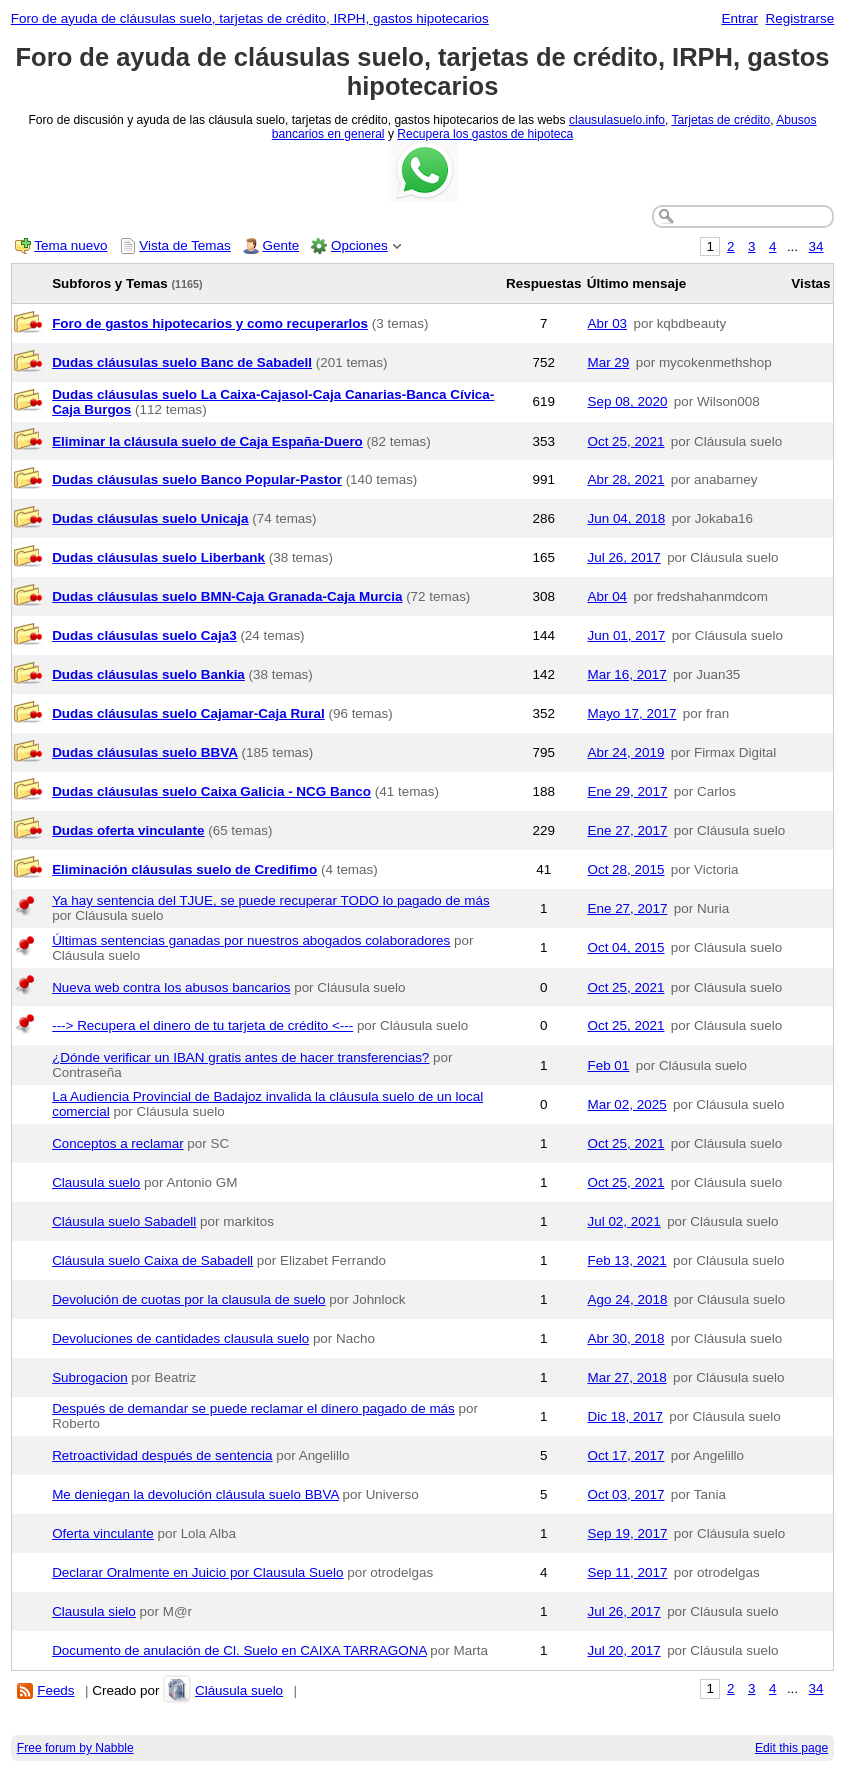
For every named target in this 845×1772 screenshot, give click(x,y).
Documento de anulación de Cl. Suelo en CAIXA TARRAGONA (239, 1650)
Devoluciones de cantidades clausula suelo (180, 1338)
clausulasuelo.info (617, 120)
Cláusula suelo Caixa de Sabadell (152, 1260)
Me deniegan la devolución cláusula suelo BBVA (195, 1494)
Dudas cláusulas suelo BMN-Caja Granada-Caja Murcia (227, 596)
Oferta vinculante (103, 1533)
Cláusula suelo (239, 1690)
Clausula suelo (96, 1182)
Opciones (359, 245)
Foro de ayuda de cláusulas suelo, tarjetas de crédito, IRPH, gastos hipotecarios (250, 18)
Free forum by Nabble (75, 1748)
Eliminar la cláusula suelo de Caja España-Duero (207, 441)
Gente (281, 245)
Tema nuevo (70, 245)
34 (816, 246)
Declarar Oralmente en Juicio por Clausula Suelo (197, 1572)
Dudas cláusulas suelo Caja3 (144, 635)
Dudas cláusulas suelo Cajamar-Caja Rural (188, 713)
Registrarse (800, 18)
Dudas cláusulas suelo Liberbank (158, 557)
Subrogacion (89, 1377)
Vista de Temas (184, 245)
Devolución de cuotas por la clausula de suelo (188, 1299)
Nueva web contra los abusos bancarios (171, 987)
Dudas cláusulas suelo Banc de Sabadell (182, 362)
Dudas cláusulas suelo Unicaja (150, 518)
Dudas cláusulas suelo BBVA (145, 752)
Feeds (55, 1690)
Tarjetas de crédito (720, 120)
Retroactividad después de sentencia (162, 1455)
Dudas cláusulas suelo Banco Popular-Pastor (197, 479)
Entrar (739, 18)
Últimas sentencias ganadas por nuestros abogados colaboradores (251, 940)
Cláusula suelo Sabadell (124, 1221)
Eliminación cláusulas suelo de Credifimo (184, 869)
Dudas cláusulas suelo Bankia (148, 674)
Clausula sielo (94, 1611)
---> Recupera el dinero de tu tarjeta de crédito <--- (202, 1025)
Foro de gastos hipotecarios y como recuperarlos (210, 323)
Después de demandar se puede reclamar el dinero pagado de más (253, 1408)
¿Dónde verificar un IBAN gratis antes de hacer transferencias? (240, 1057)
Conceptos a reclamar (117, 1143)
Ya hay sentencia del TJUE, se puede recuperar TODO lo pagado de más (270, 900)
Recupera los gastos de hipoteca (485, 134)
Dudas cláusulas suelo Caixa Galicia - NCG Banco (211, 791)
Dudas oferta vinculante (128, 830)
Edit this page (791, 1748)
